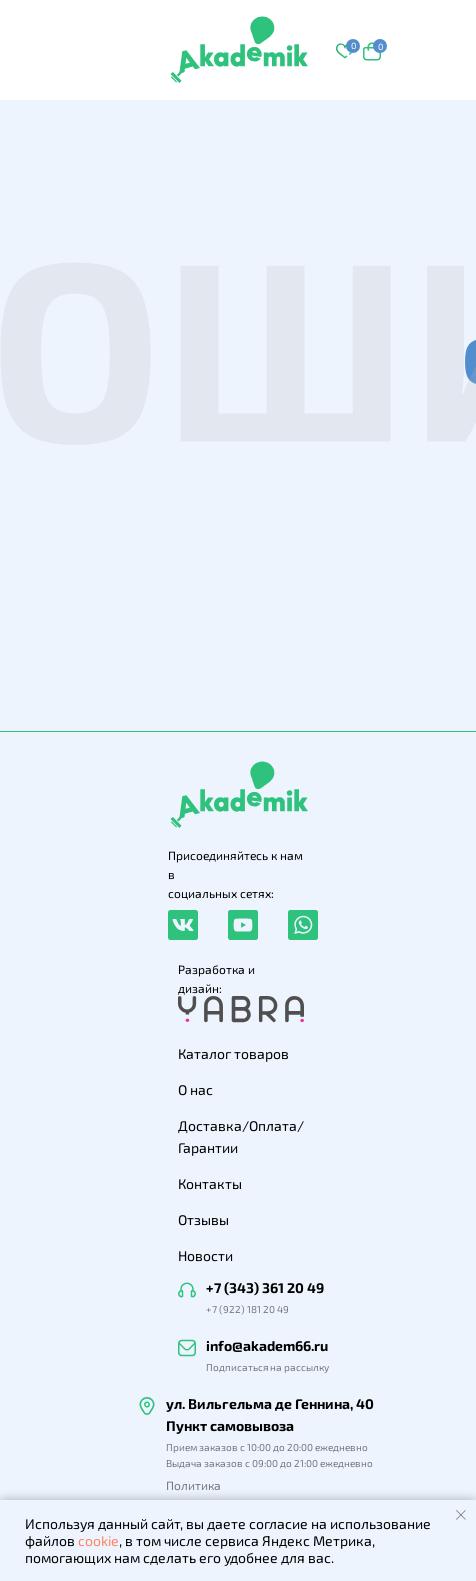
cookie (98, 1540)
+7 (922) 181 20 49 (247, 1309)
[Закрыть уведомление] (461, 1515)
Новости (205, 1255)
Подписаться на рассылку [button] (267, 1367)
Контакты (210, 1183)
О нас (195, 1089)
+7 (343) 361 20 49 (265, 1287)
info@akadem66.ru (267, 1345)
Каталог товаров (233, 1053)
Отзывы (203, 1219)
